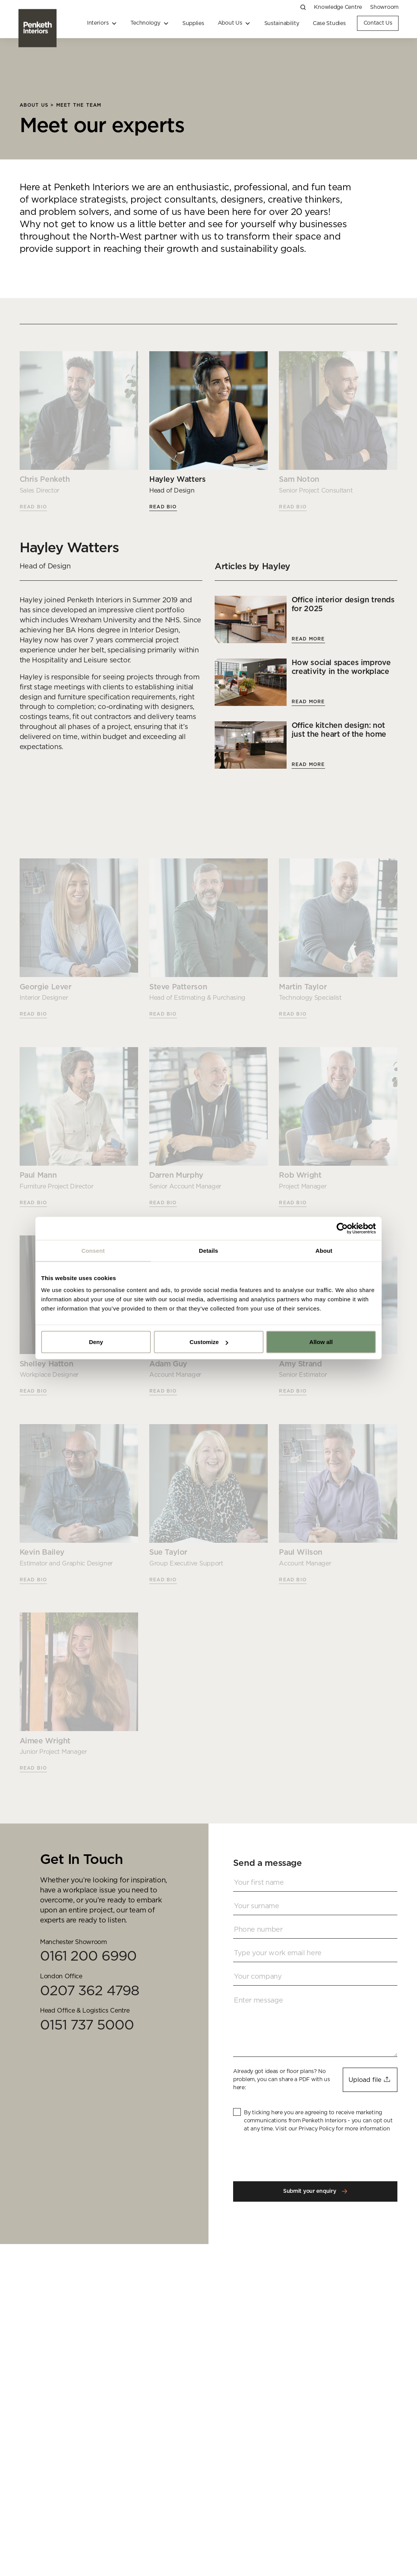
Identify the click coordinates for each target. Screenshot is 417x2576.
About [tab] (323, 1250)
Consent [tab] (93, 1250)
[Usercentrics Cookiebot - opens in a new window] (342, 1228)
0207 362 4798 (89, 1991)
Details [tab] (208, 1250)
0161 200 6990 (88, 1956)
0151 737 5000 (87, 2025)
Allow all (321, 1342)
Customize (209, 1342)
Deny (96, 1342)
